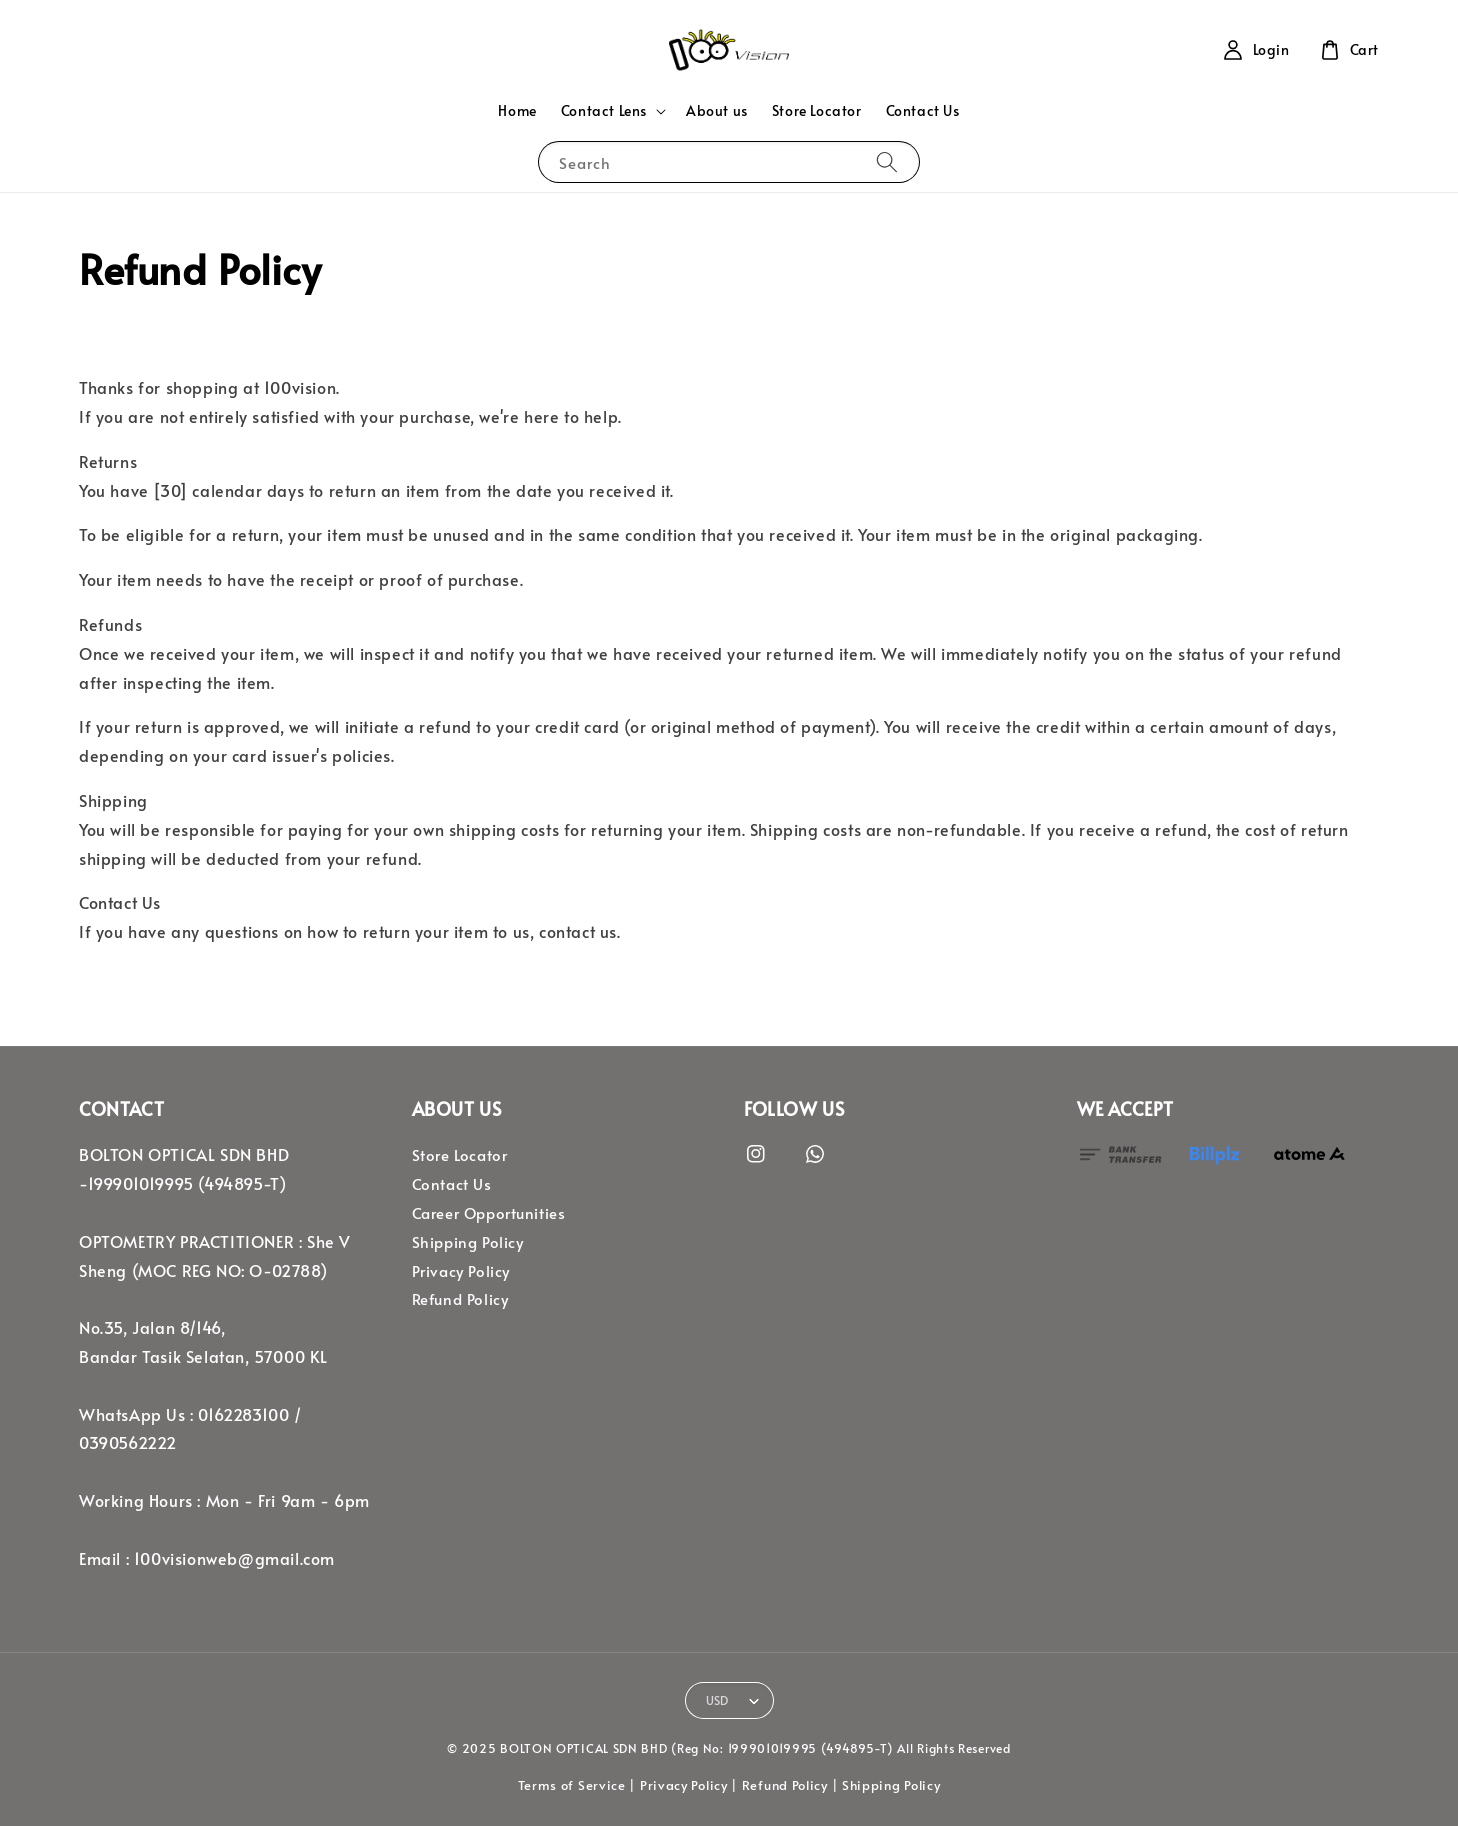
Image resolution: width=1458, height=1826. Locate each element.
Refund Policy (460, 1299)
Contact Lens (604, 111)
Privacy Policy (461, 1271)
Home (517, 110)
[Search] (887, 161)
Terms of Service (572, 1785)
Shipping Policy (468, 1242)
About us (717, 110)
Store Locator (817, 110)
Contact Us (923, 110)
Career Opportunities (489, 1213)
